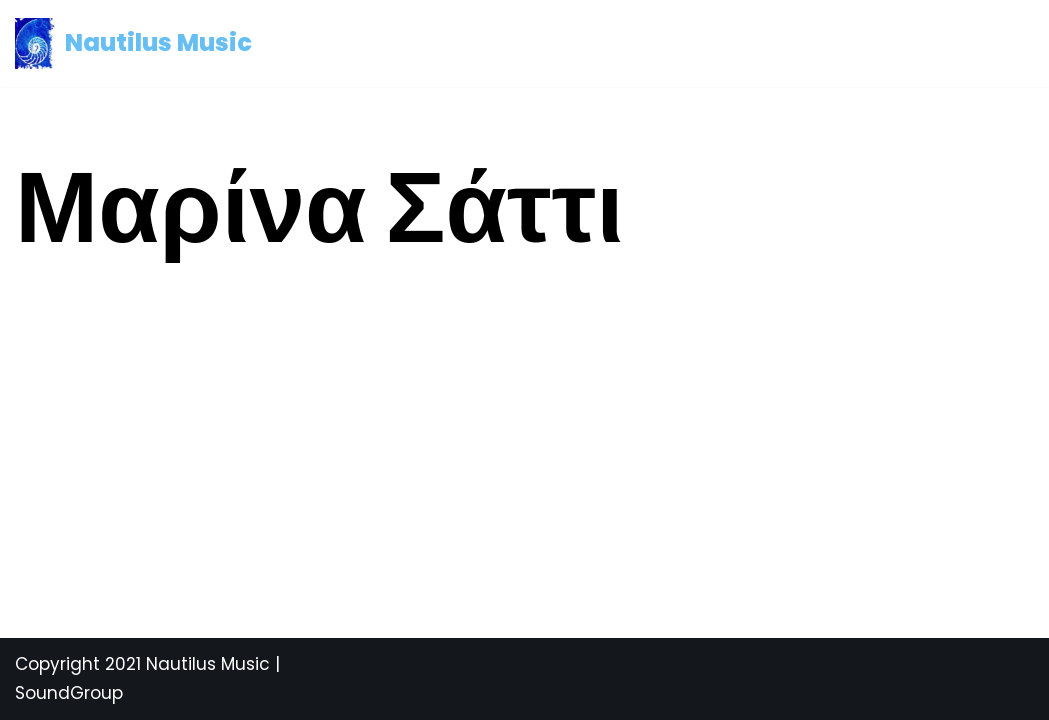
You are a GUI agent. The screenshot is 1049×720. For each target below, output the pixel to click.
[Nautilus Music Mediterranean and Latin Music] (133, 43)
